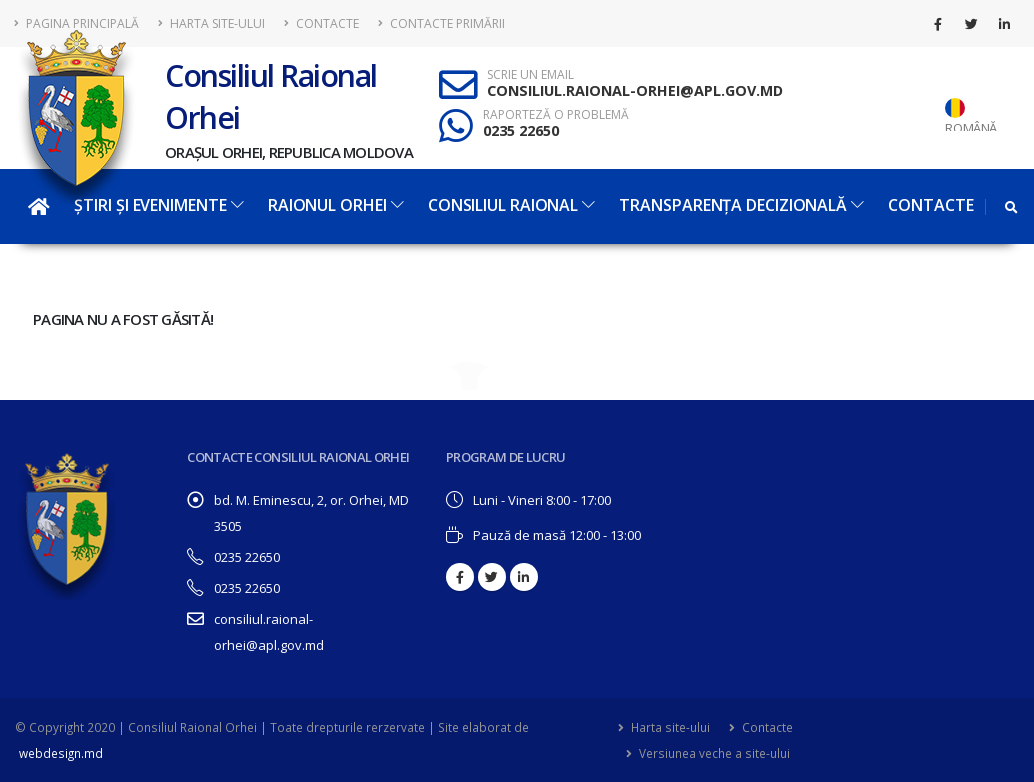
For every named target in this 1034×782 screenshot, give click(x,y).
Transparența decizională (741, 205)
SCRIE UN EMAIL (530, 75)
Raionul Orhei (336, 205)
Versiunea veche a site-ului (713, 753)
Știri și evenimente (158, 205)
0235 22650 (521, 130)
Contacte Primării (441, 23)
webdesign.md (61, 753)
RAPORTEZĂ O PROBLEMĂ (556, 115)
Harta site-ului (211, 23)
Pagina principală (77, 23)
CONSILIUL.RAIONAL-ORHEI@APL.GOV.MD (635, 90)
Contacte (321, 23)
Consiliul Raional (511, 205)
